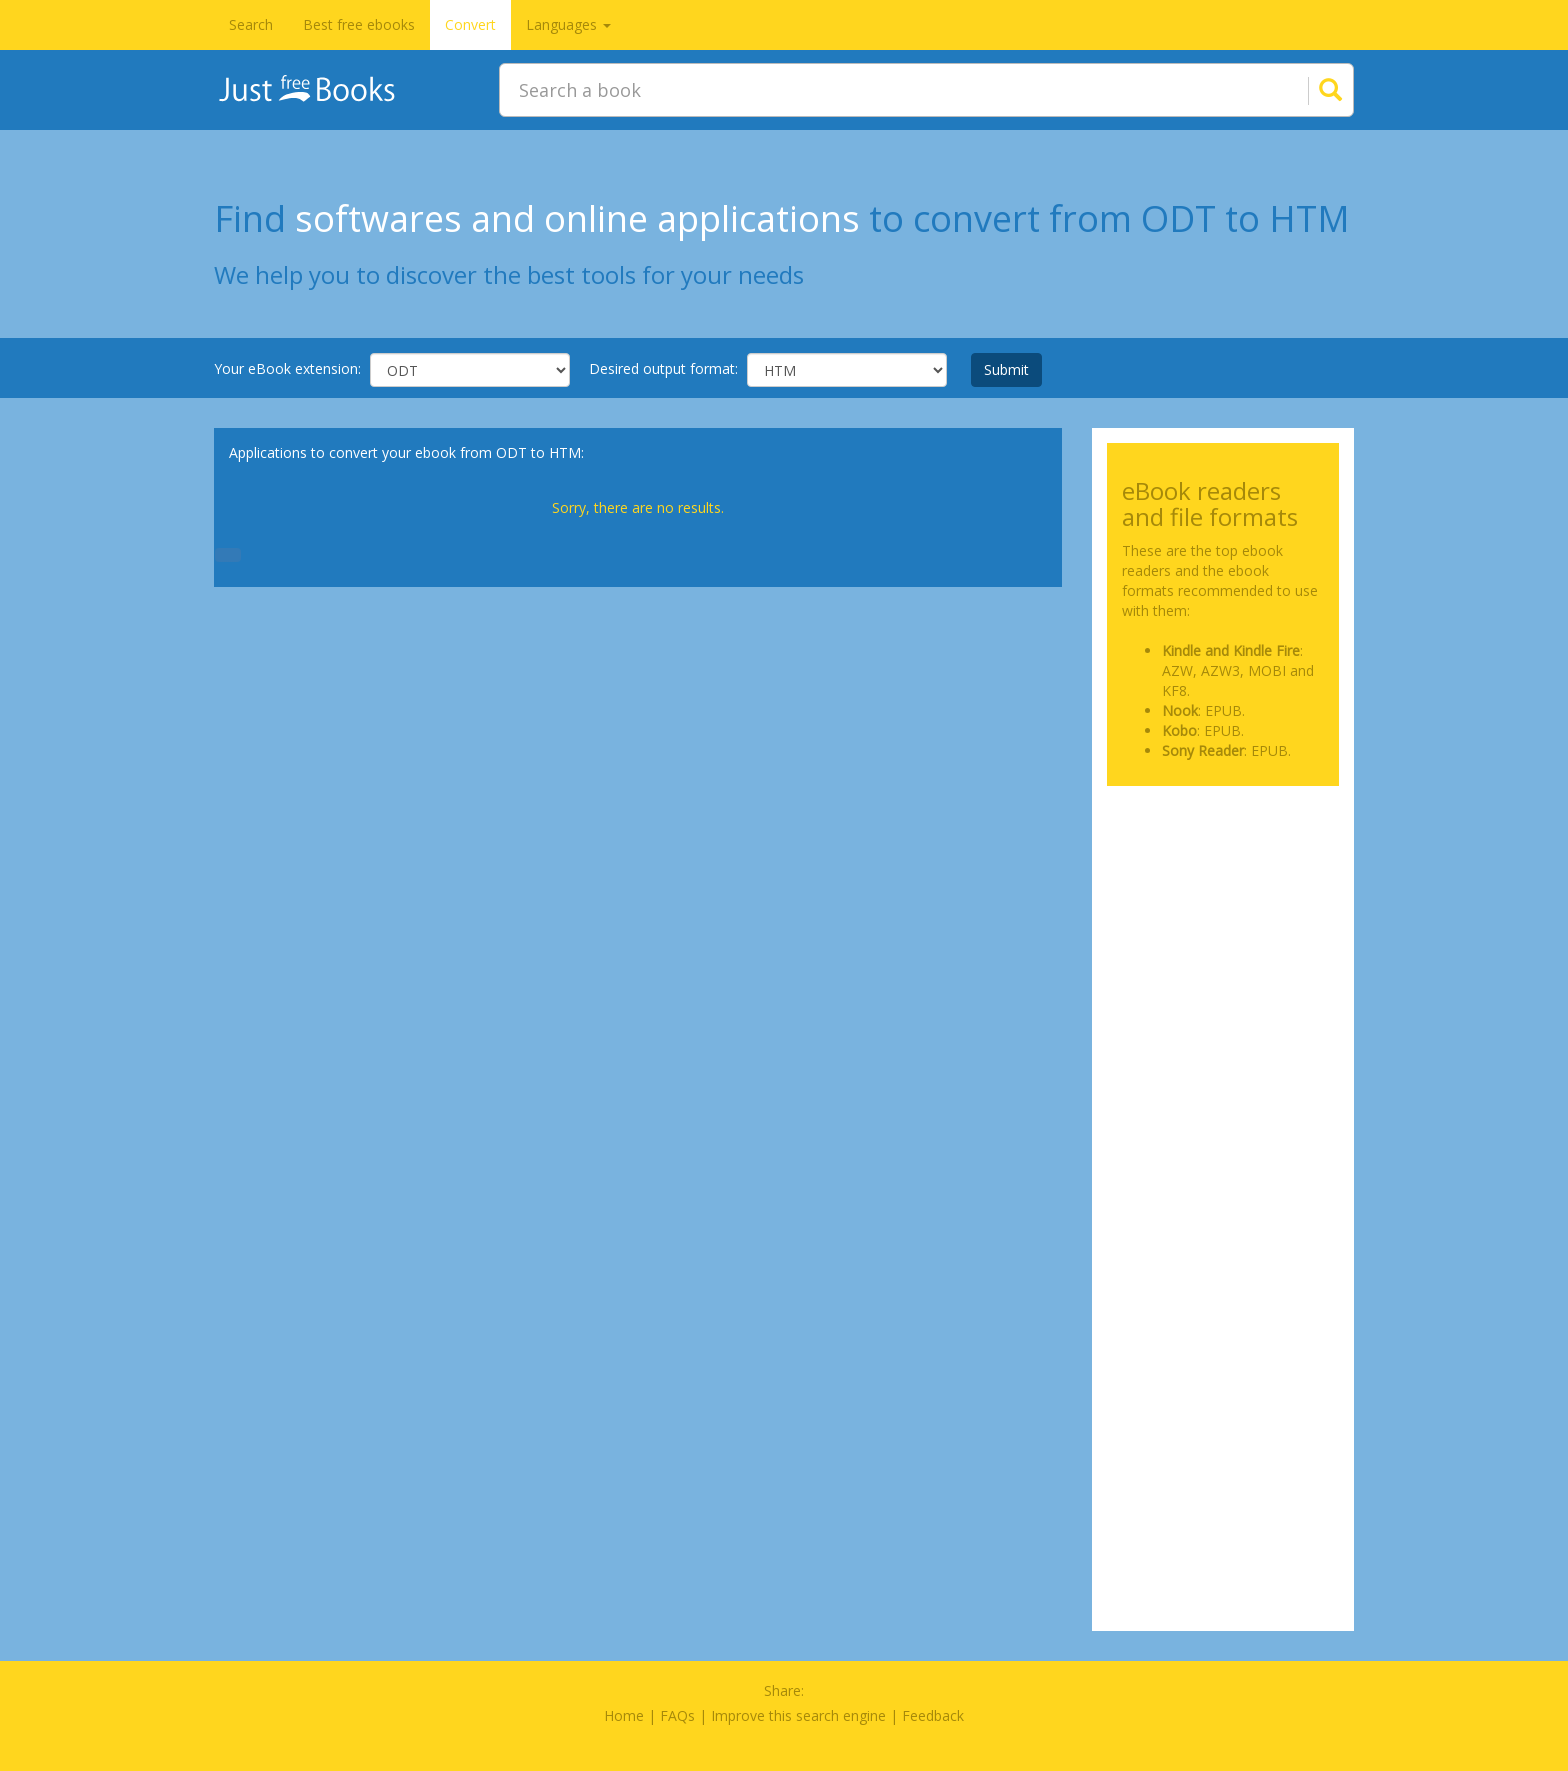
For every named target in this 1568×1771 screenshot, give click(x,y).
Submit (1006, 369)
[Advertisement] (1223, 901)
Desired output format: (663, 368)
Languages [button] (568, 24)
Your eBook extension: (287, 368)
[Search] (1306, 90)
